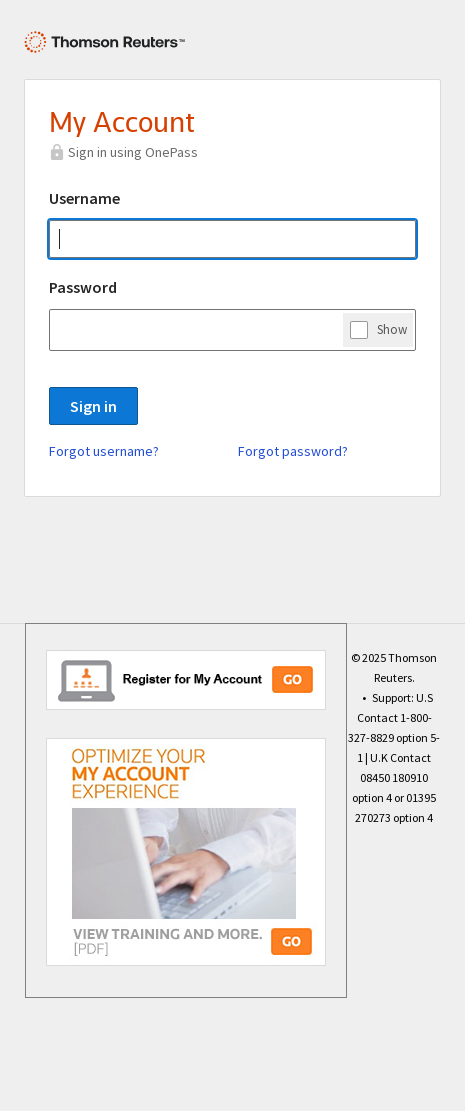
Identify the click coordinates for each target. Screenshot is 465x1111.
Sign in (93, 406)
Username (84, 198)
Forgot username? (104, 451)
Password (83, 287)
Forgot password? (293, 451)
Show (392, 329)
